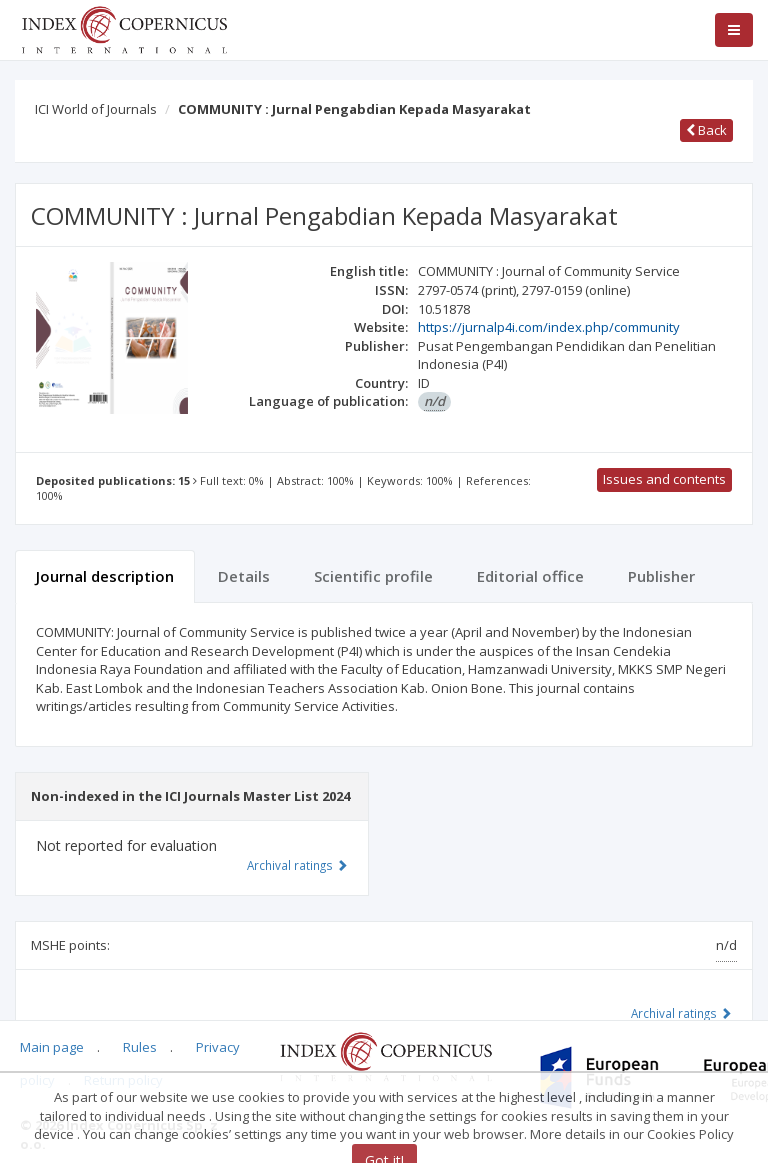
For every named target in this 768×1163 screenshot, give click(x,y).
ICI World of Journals (96, 109)
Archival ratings (681, 1013)
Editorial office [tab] (530, 576)
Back (706, 130)
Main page (52, 1047)
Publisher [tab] (661, 576)
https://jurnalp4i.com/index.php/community (549, 327)
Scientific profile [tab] (373, 576)
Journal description (105, 576)
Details (244, 576)
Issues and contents (664, 479)
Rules (140, 1047)
